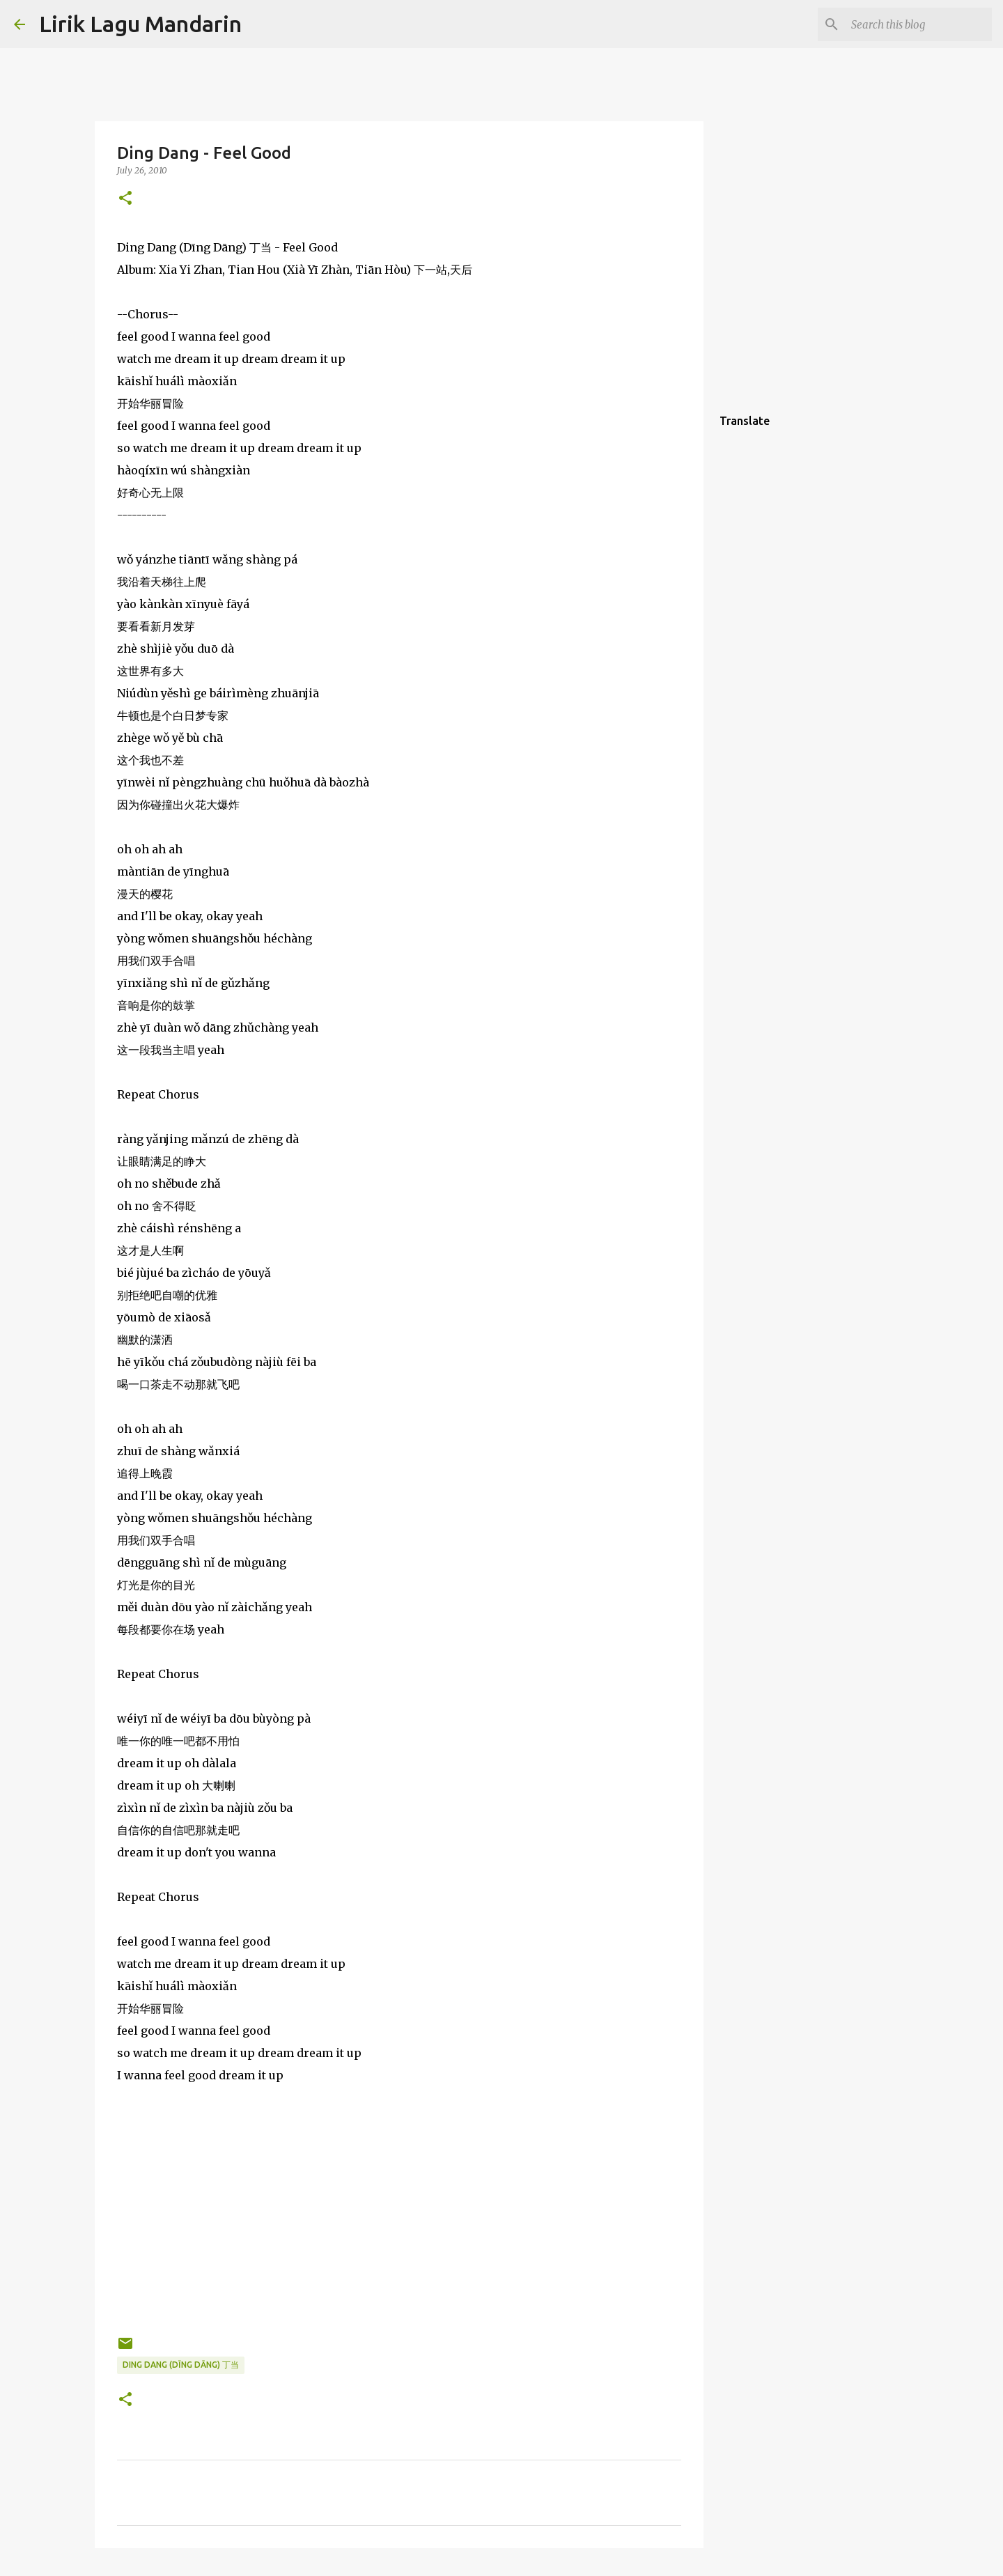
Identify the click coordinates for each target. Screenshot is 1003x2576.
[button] (125, 198)
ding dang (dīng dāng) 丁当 (181, 2364)
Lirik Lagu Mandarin (140, 23)
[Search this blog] (919, 24)
